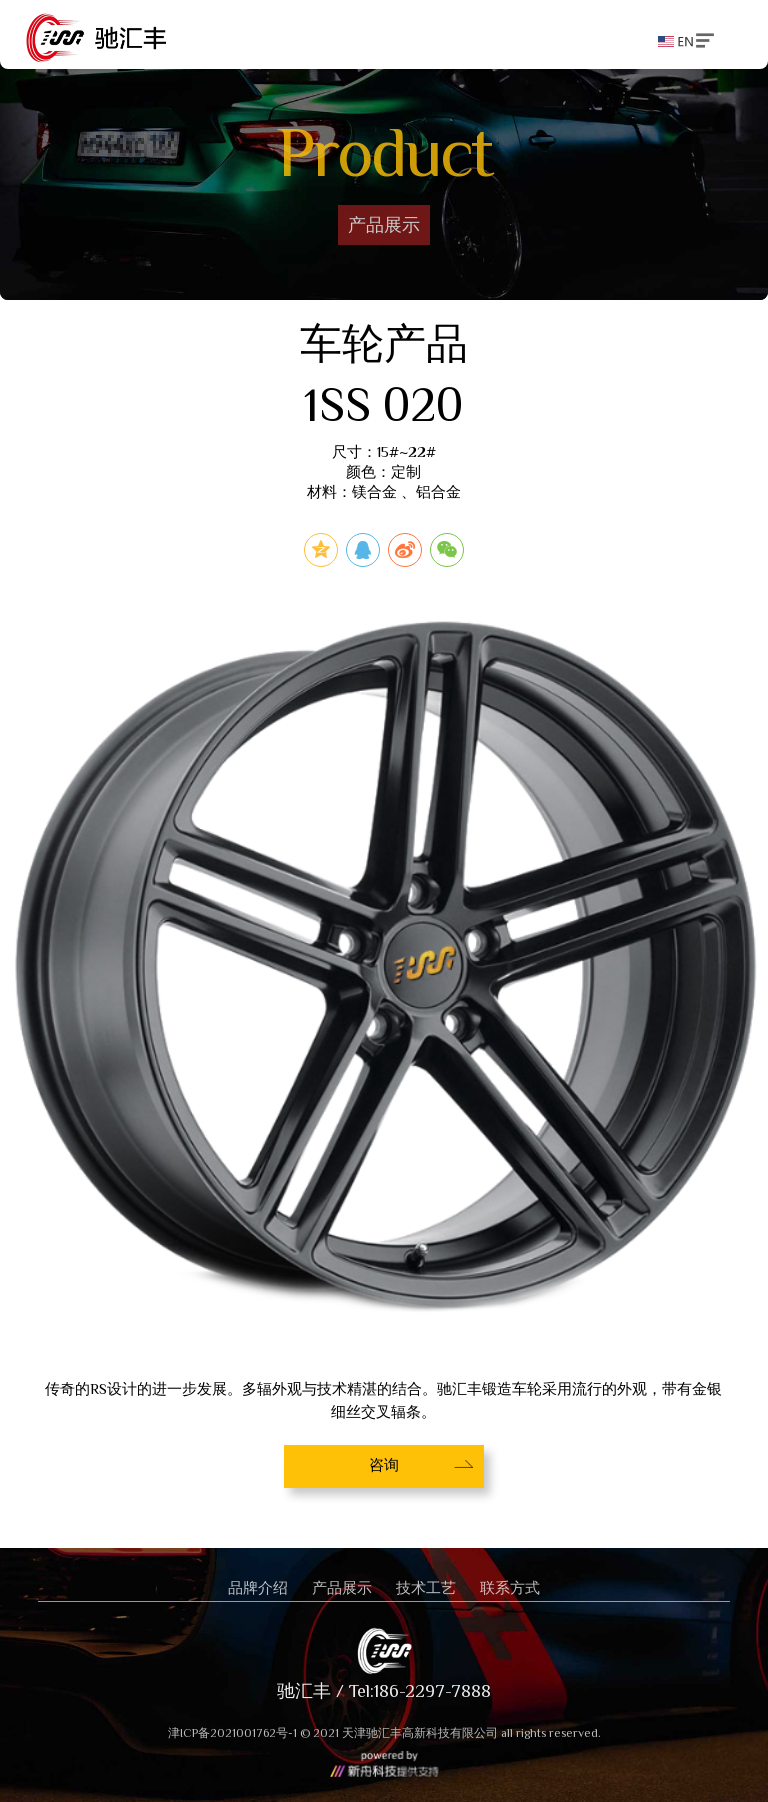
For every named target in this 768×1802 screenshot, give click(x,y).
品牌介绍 (258, 1589)
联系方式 (510, 1589)
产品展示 (342, 1589)
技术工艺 (426, 1589)
